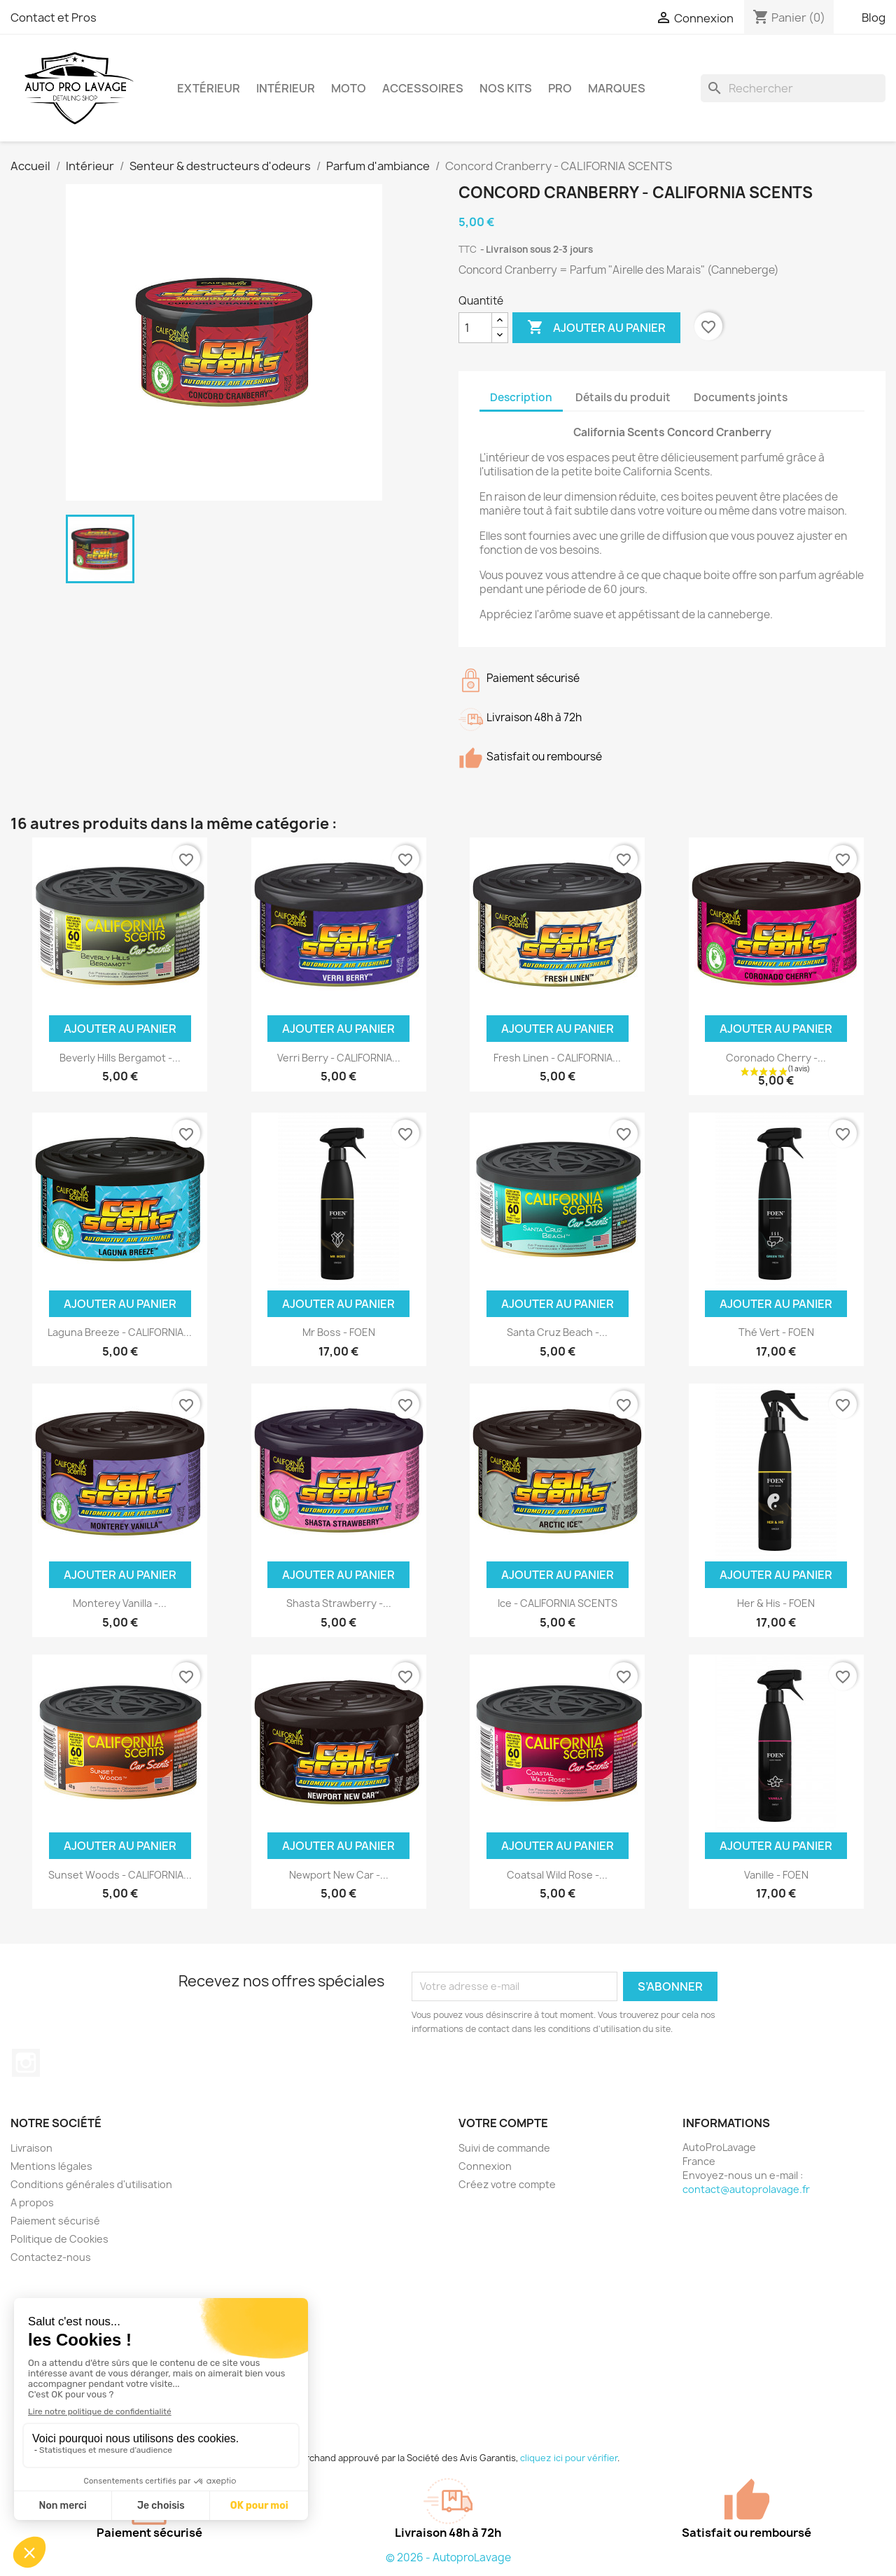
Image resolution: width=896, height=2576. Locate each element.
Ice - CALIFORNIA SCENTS (557, 1603)
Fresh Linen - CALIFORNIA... (557, 1057)
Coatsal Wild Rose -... (557, 1874)
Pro (560, 88)
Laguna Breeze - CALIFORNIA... (120, 1332)
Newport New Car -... (338, 1874)
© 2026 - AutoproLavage (448, 2557)
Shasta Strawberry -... (338, 1603)
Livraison (31, 2147)
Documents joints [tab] (741, 397)
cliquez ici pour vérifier (568, 2458)
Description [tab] (521, 397)
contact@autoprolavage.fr (746, 2189)
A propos (32, 2202)
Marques (616, 88)
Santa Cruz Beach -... (557, 1332)
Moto (348, 88)
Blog (874, 17)
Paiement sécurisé (55, 2220)
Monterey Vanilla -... (120, 1603)
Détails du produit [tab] (623, 397)
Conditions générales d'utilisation (91, 2184)
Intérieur (285, 88)
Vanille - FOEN (776, 1874)
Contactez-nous (50, 2257)
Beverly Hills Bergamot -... (120, 1057)
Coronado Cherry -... (776, 1057)
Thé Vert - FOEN (776, 1332)
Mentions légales (51, 2166)
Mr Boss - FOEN (338, 1332)
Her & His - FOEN (776, 1603)
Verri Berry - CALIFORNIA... (338, 1057)
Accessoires (422, 88)
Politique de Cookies (59, 2239)
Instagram (26, 2063)
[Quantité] (475, 327)
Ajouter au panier (596, 328)
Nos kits (505, 88)
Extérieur (208, 88)
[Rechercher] (793, 88)
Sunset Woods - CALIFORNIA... (120, 1874)
